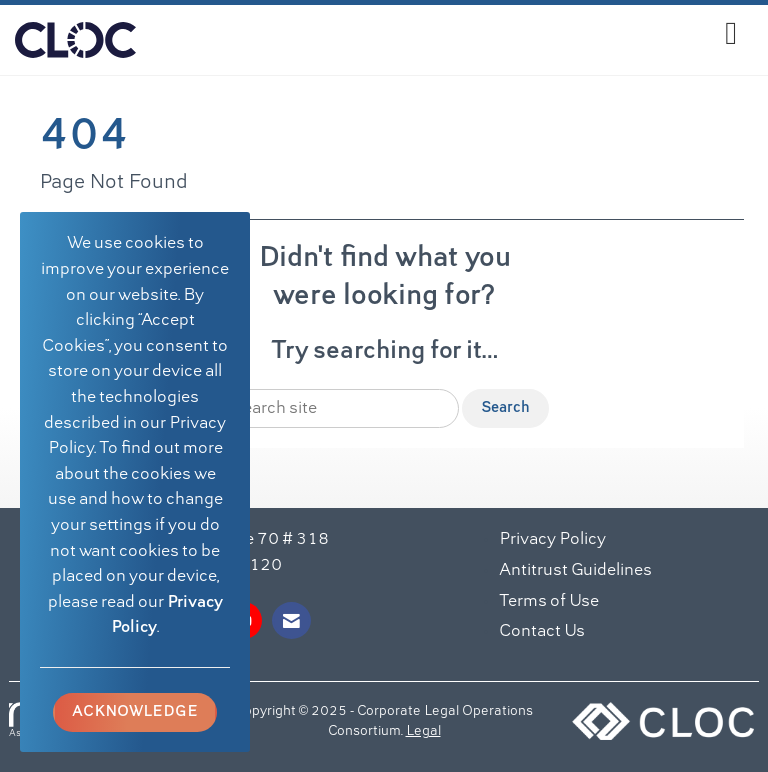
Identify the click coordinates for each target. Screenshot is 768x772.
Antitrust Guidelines (575, 571)
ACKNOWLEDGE (135, 712)
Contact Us (542, 632)
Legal (423, 732)
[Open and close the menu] (442, 36)
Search (505, 408)
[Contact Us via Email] (291, 620)
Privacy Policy (552, 540)
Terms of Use (549, 602)
